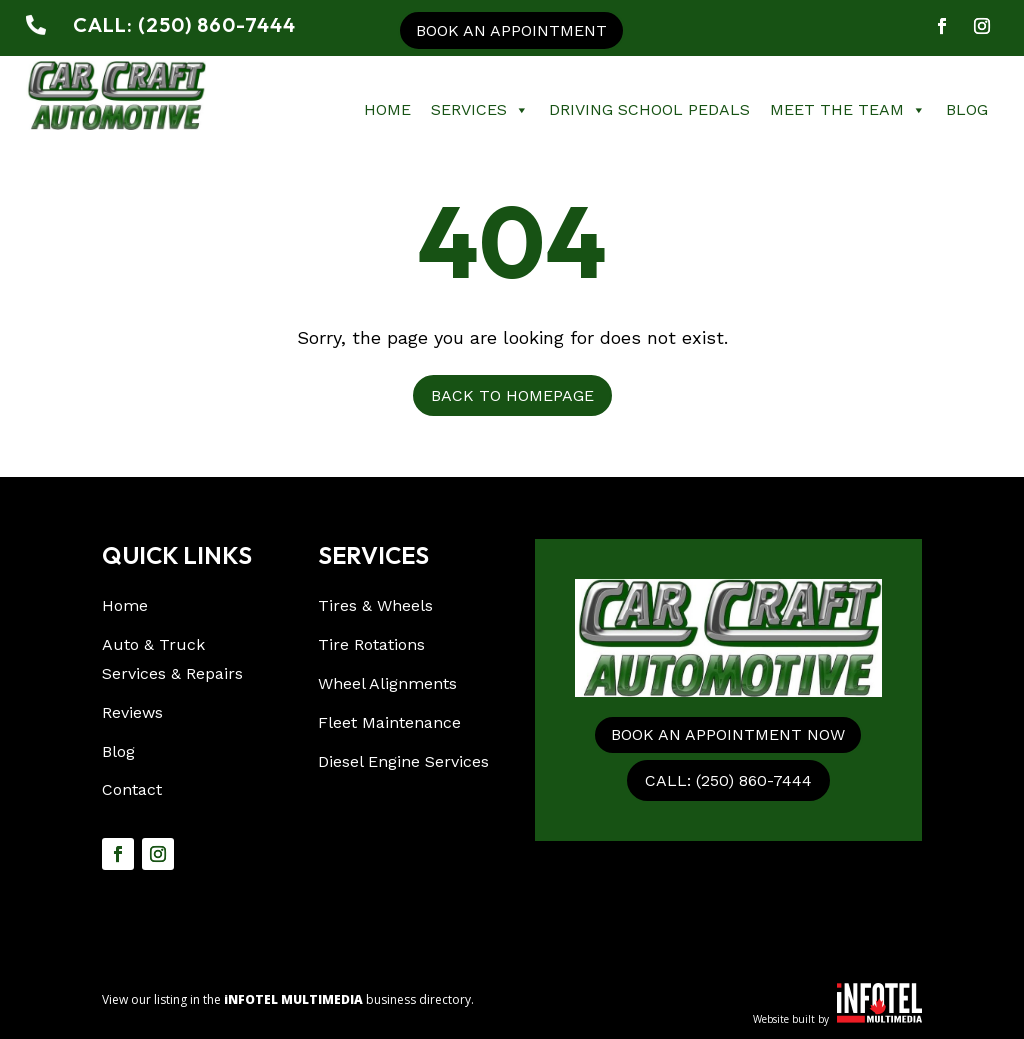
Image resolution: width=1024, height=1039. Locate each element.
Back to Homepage (512, 395)
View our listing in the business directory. (288, 999)
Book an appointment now (728, 734)
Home (387, 109)
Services (480, 110)
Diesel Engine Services (403, 761)
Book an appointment (511, 30)
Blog (967, 109)
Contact (132, 789)
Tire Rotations (371, 644)
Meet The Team (848, 110)
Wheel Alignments (387, 683)
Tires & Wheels (375, 605)
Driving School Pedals (649, 109)
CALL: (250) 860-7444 (728, 780)
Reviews (132, 712)
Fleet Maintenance (389, 722)
